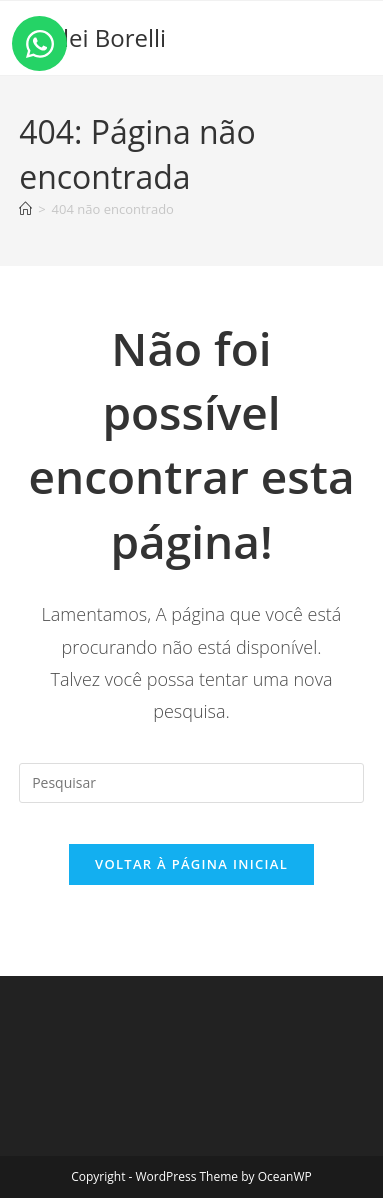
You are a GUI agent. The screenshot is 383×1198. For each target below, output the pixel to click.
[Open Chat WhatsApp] (39, 43)
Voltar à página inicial (191, 864)
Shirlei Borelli (92, 37)
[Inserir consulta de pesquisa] (191, 783)
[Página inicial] (25, 209)
